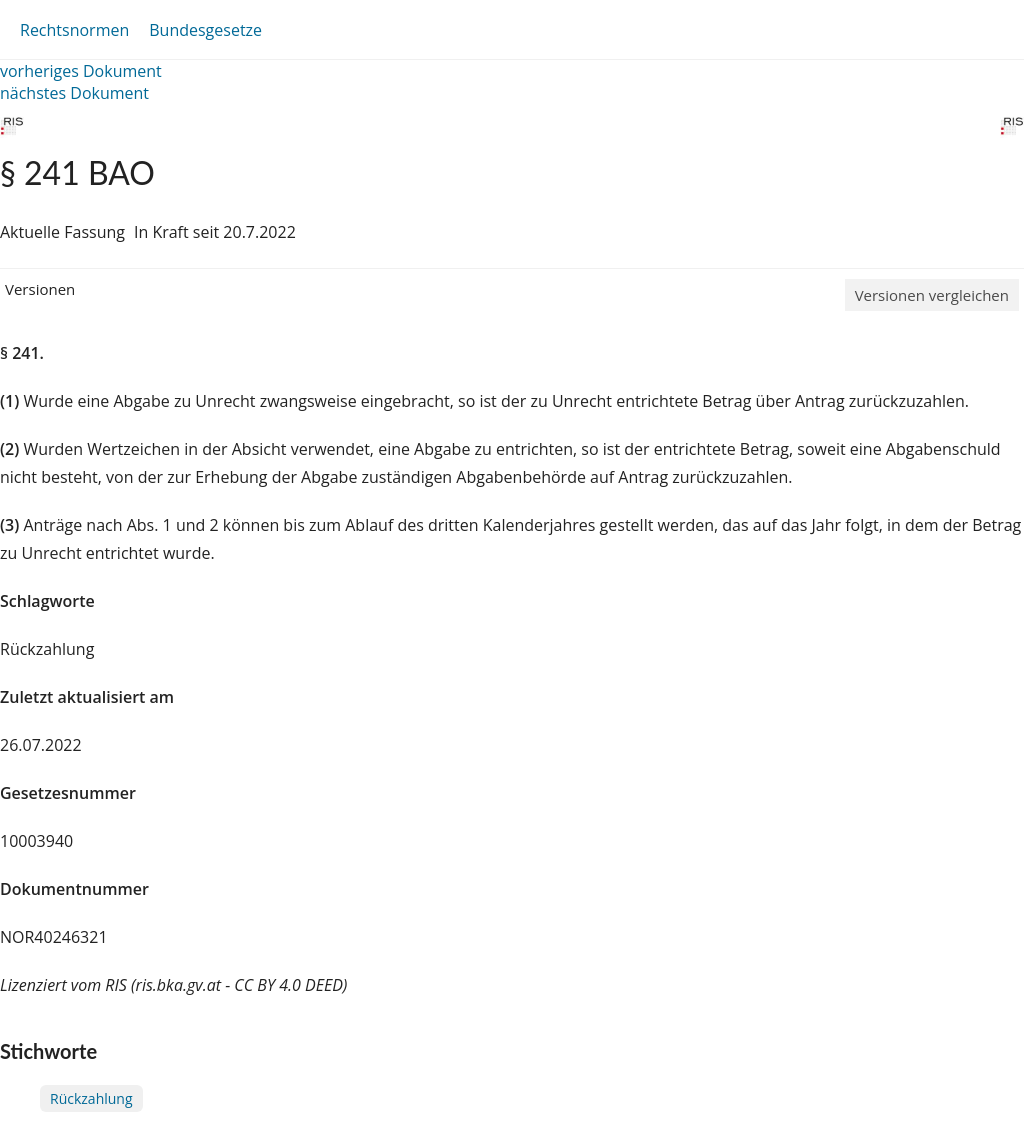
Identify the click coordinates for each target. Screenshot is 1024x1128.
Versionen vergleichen (932, 295)
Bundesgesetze (205, 30)
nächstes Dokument (74, 93)
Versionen (40, 289)
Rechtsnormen (74, 30)
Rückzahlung (91, 1098)
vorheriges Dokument (81, 71)
